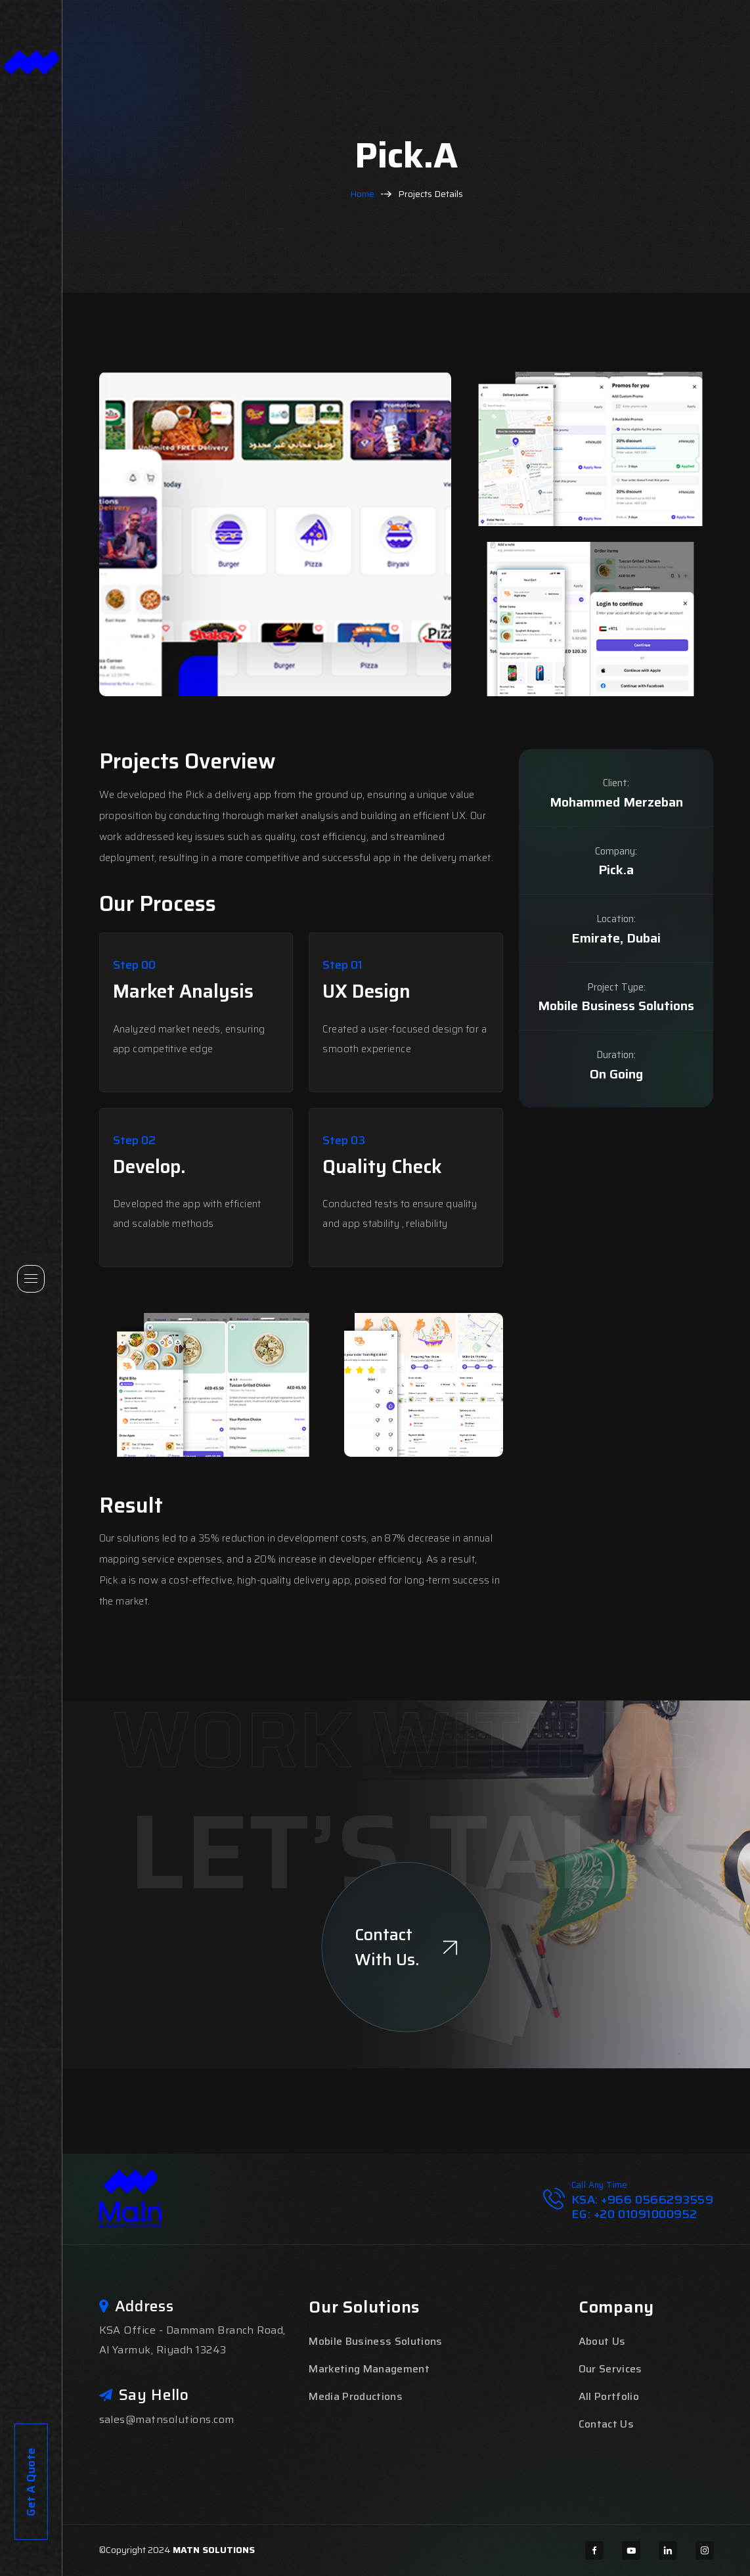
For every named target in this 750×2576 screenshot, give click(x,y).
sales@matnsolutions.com (166, 2419)
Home (362, 194)
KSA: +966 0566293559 (642, 2199)
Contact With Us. (406, 1947)
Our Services (610, 2369)
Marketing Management (369, 2369)
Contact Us (606, 2424)
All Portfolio (609, 2396)
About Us (602, 2341)
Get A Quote (30, 2249)
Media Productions (355, 2396)
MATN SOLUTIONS (214, 2550)
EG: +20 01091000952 (634, 2214)
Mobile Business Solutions (375, 2341)
